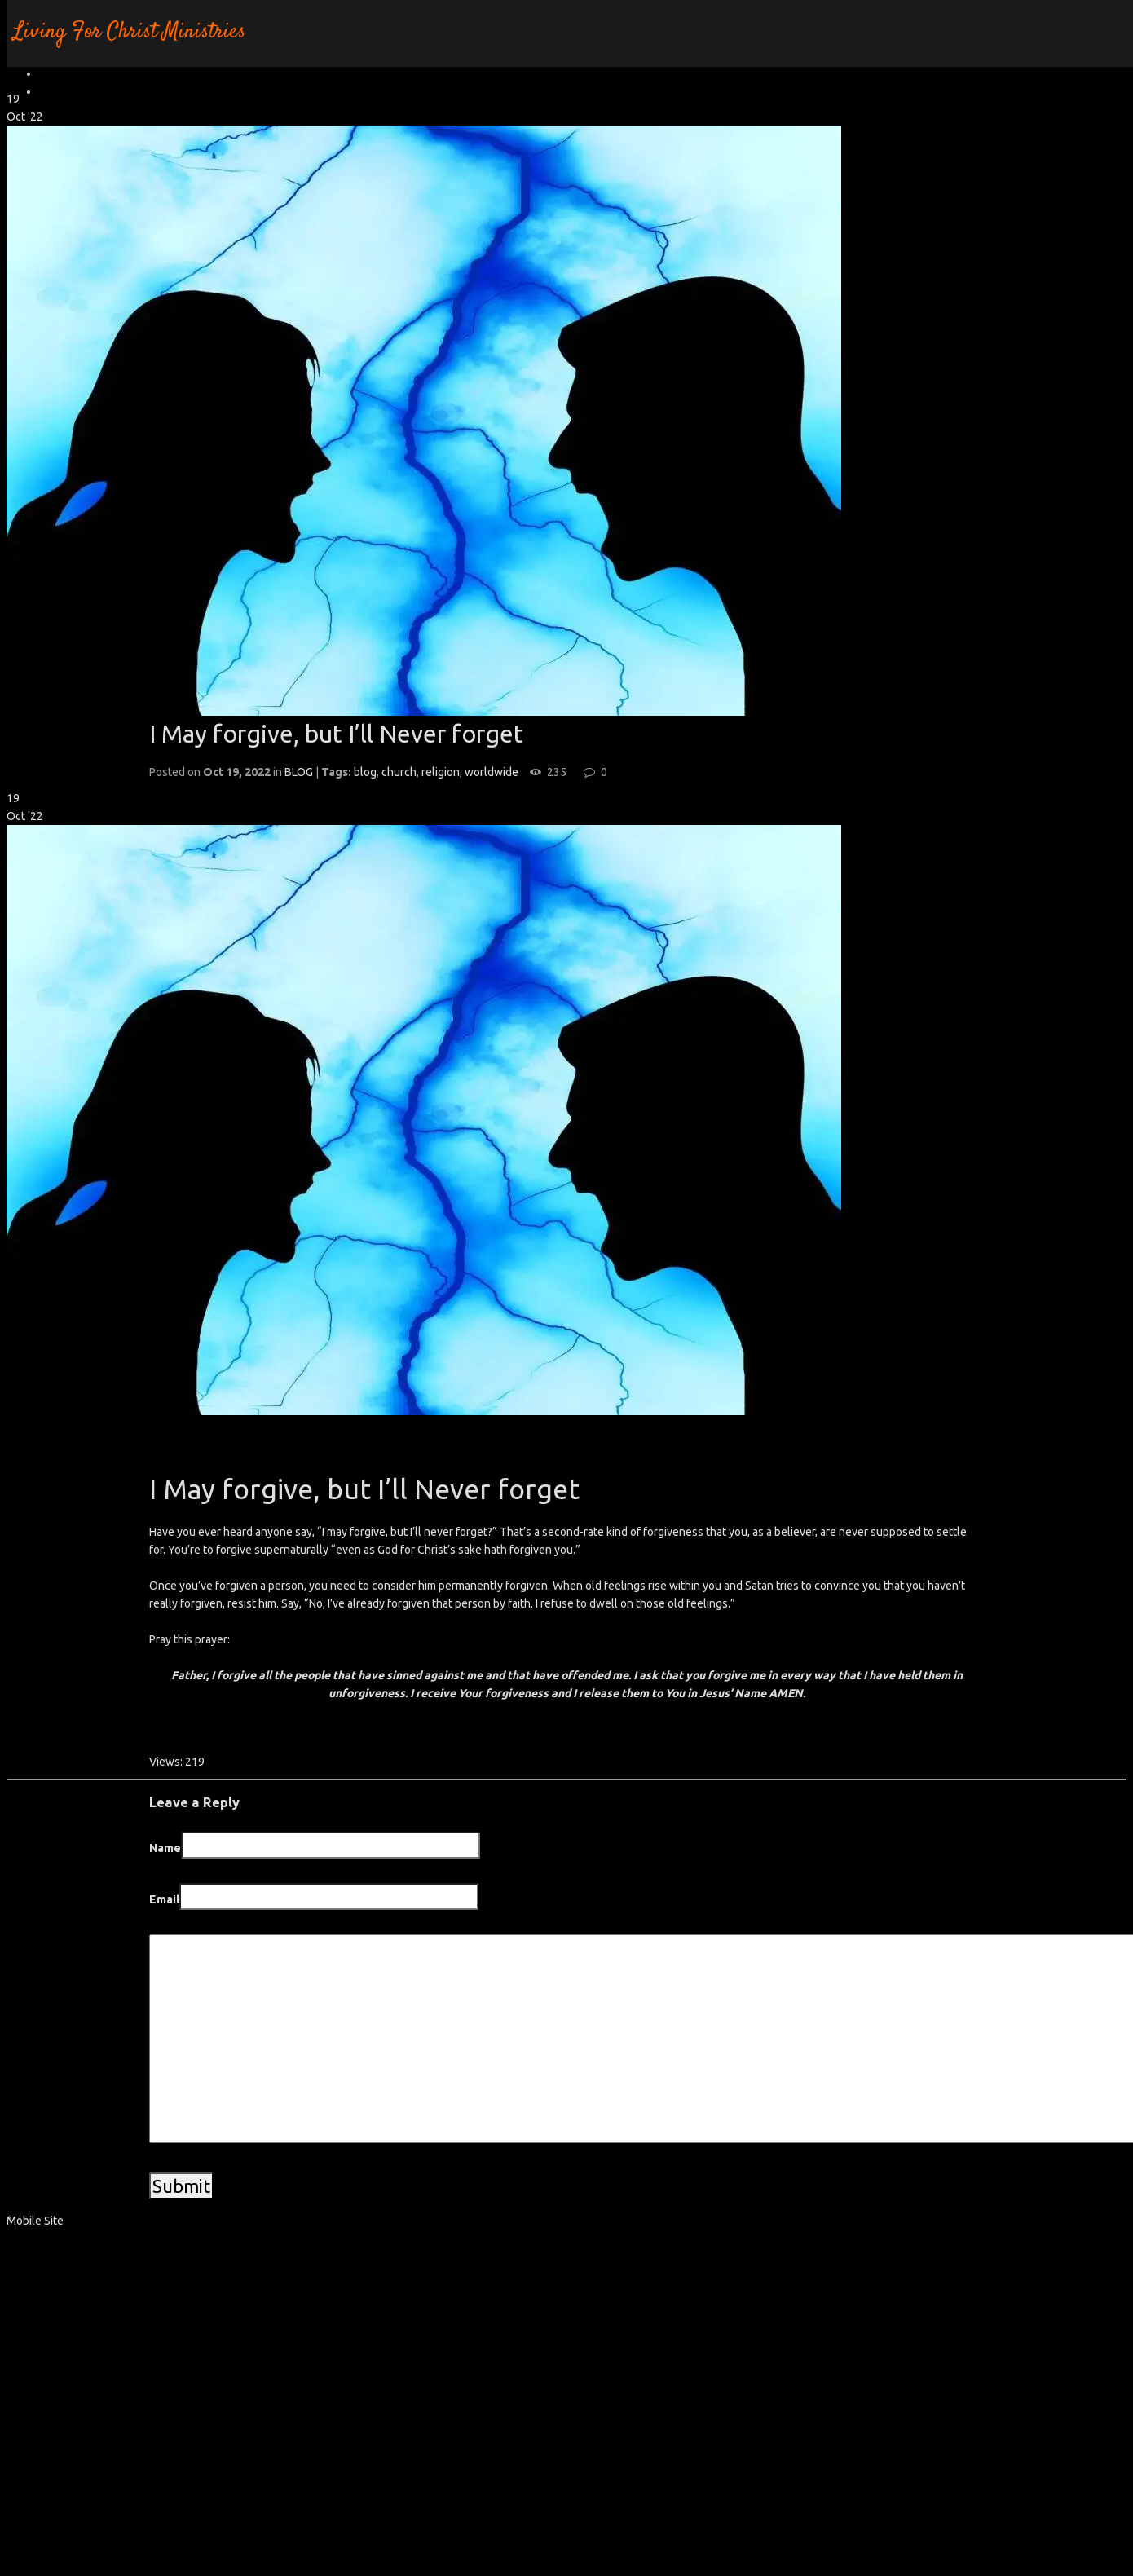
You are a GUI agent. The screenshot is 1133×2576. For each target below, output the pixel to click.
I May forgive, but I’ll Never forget (336, 734)
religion (440, 772)
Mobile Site (35, 2220)
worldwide (491, 772)
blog (365, 772)
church (399, 772)
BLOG (298, 772)
